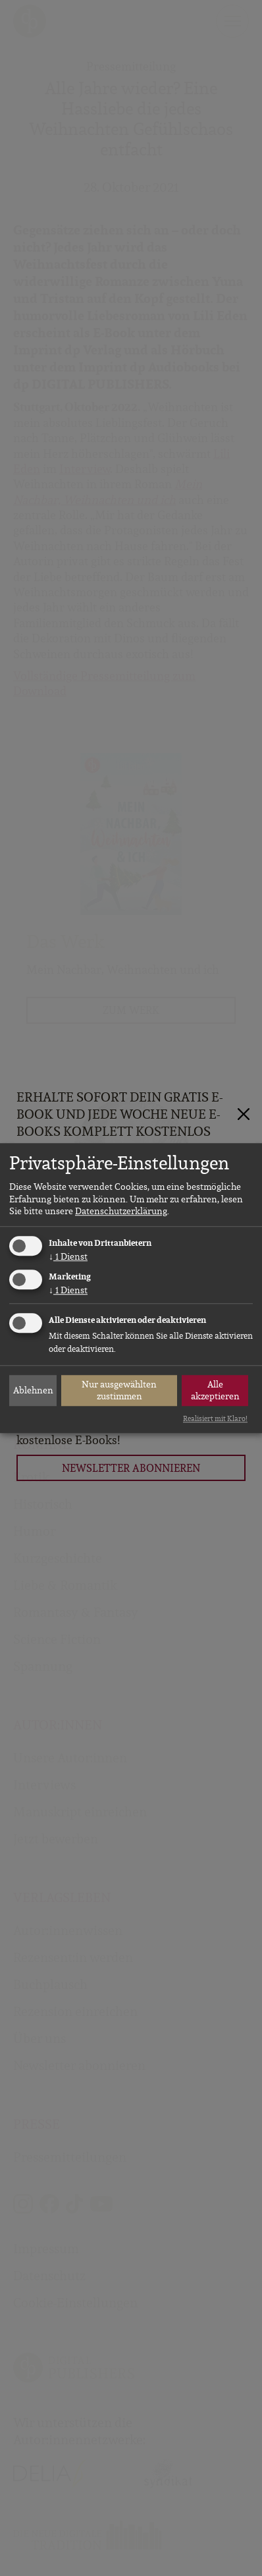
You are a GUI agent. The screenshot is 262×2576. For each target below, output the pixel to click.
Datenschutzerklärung (121, 1211)
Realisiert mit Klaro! (215, 1418)
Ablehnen (33, 1390)
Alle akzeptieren (215, 1390)
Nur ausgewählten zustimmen (119, 1390)
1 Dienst (68, 1256)
